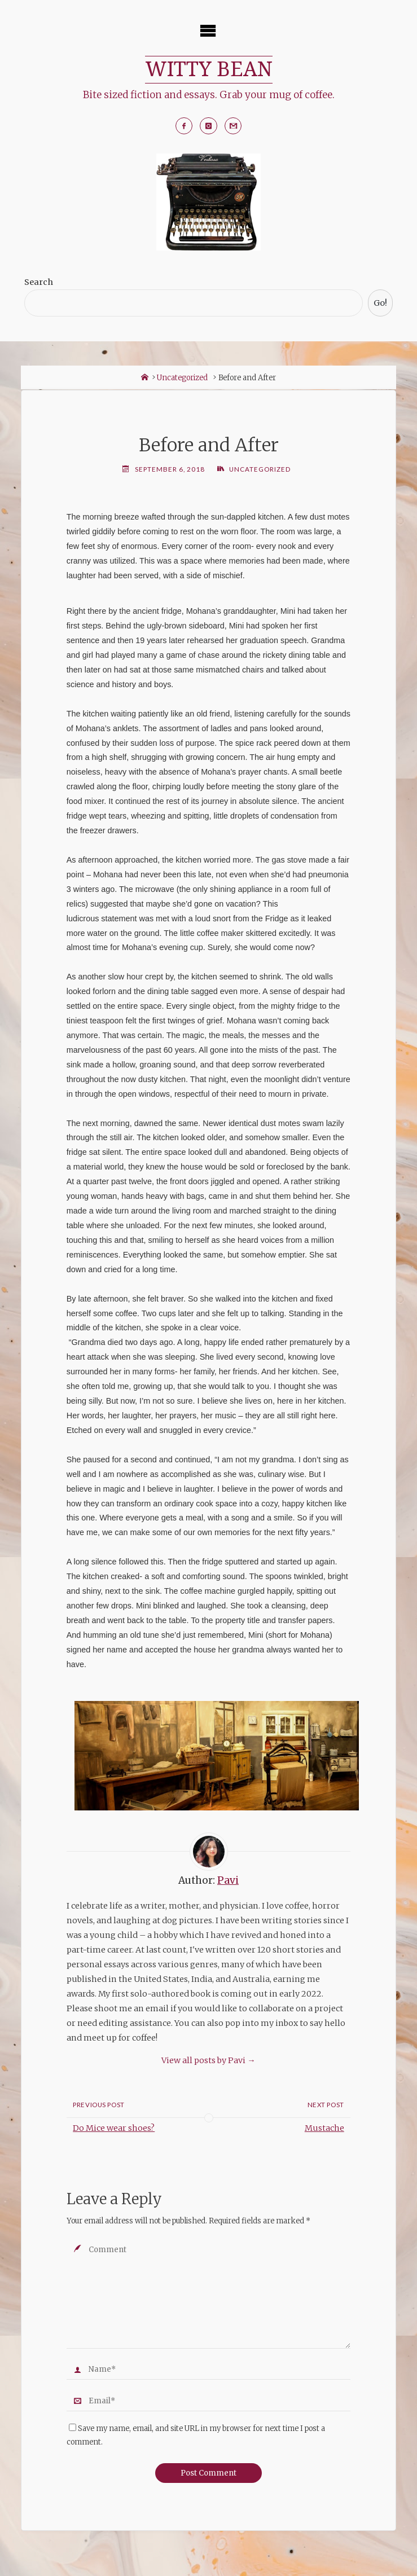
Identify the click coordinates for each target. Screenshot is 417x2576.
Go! (380, 303)
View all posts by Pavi (208, 2061)
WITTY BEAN (209, 69)
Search (38, 283)
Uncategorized (182, 378)
